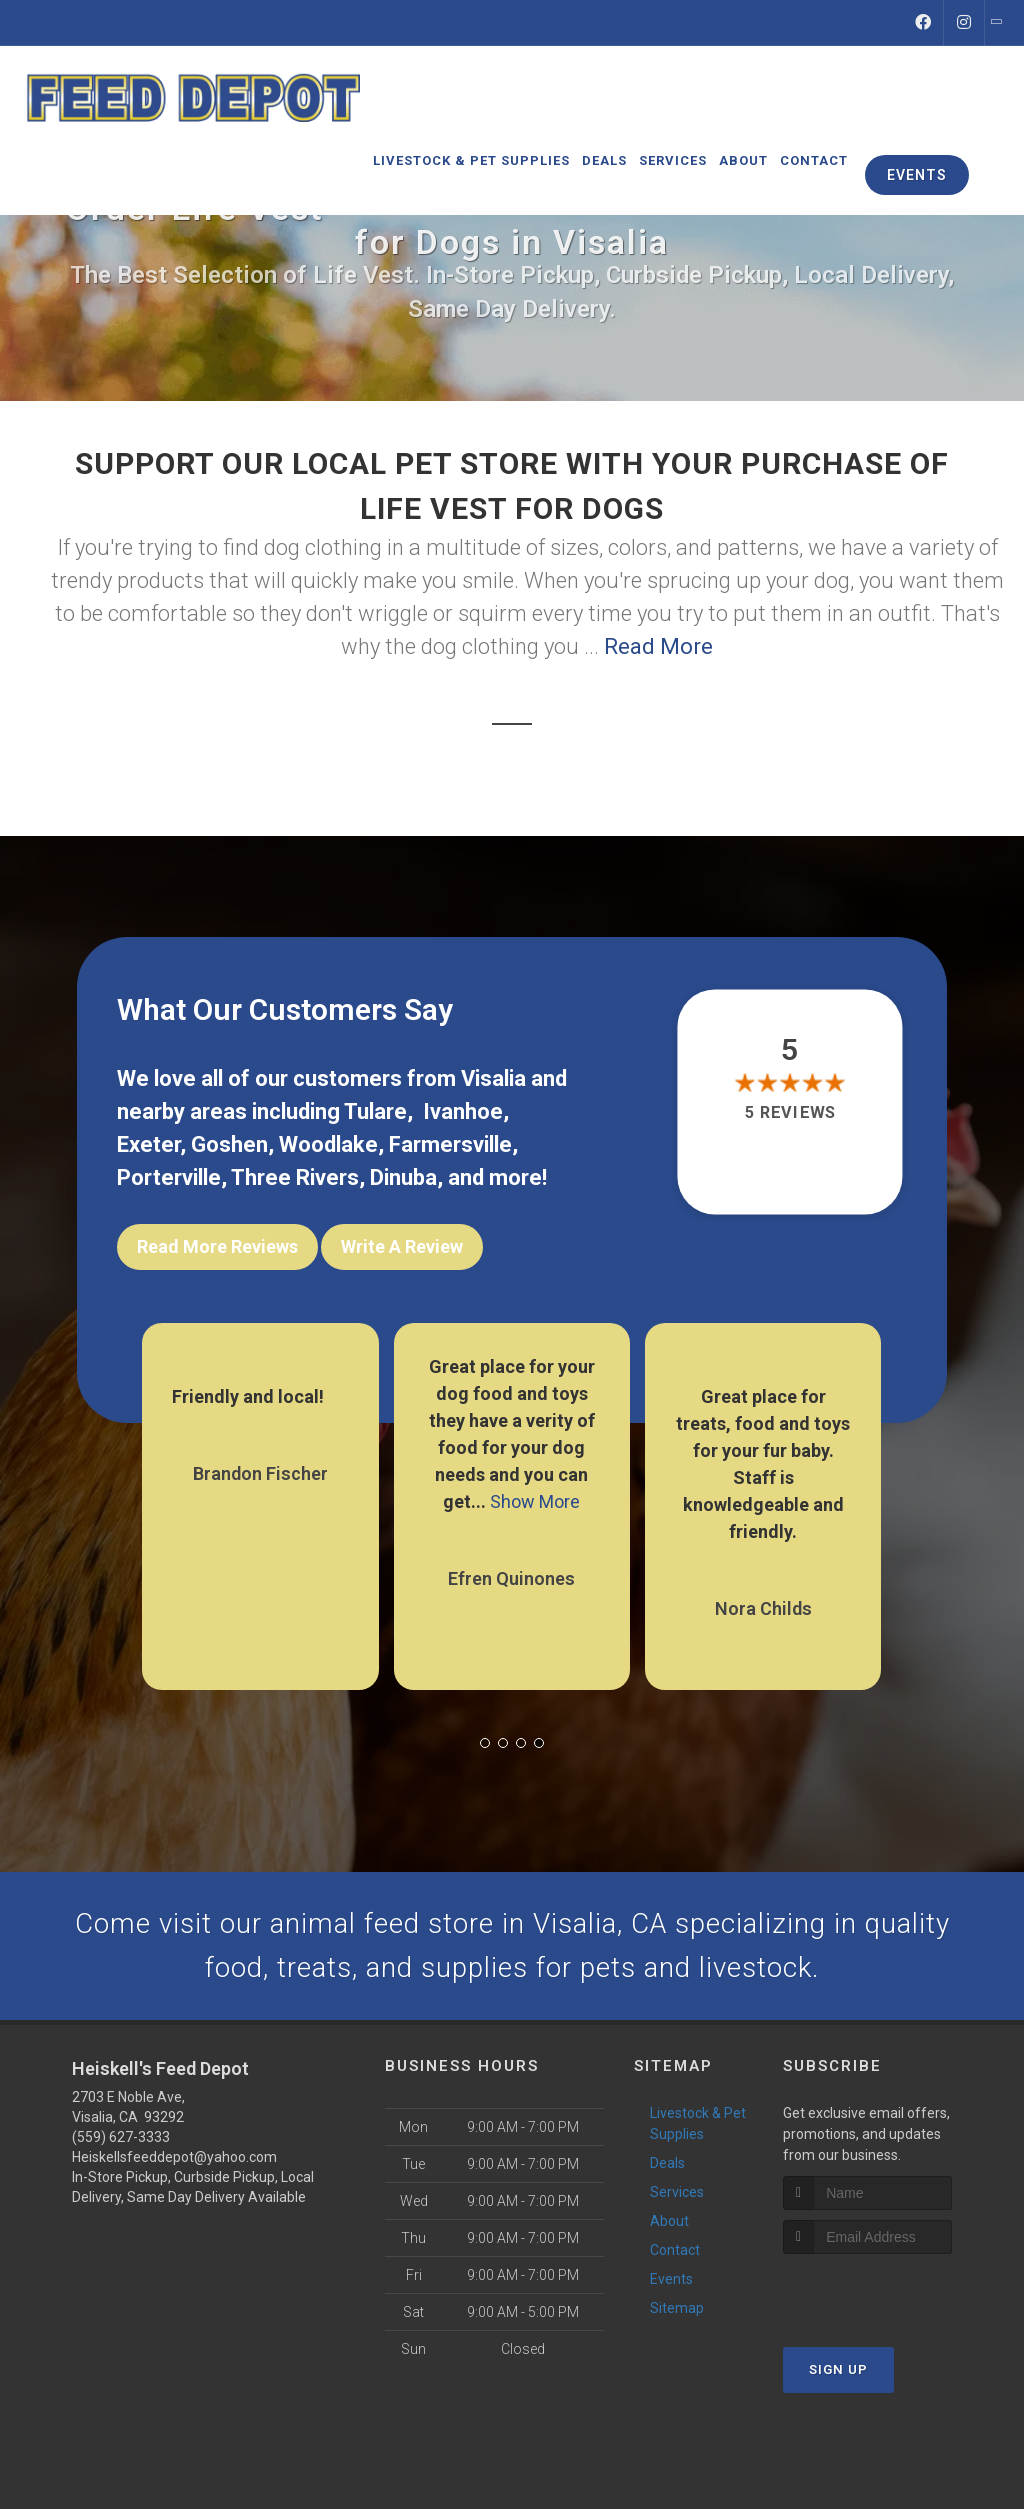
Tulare (375, 1111)
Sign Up (838, 2372)
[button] (485, 1740)
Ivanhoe (463, 1111)
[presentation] (889, 2294)
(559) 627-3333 (121, 2141)
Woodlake (328, 1144)
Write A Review (402, 1246)
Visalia (493, 1078)
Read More (658, 646)
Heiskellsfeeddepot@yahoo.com (174, 2161)
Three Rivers (295, 1177)
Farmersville (450, 1144)
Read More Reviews (217, 1246)
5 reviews (789, 1112)
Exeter (148, 1144)
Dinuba (403, 1177)
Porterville (169, 1177)
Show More (535, 1498)
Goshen (229, 1144)
